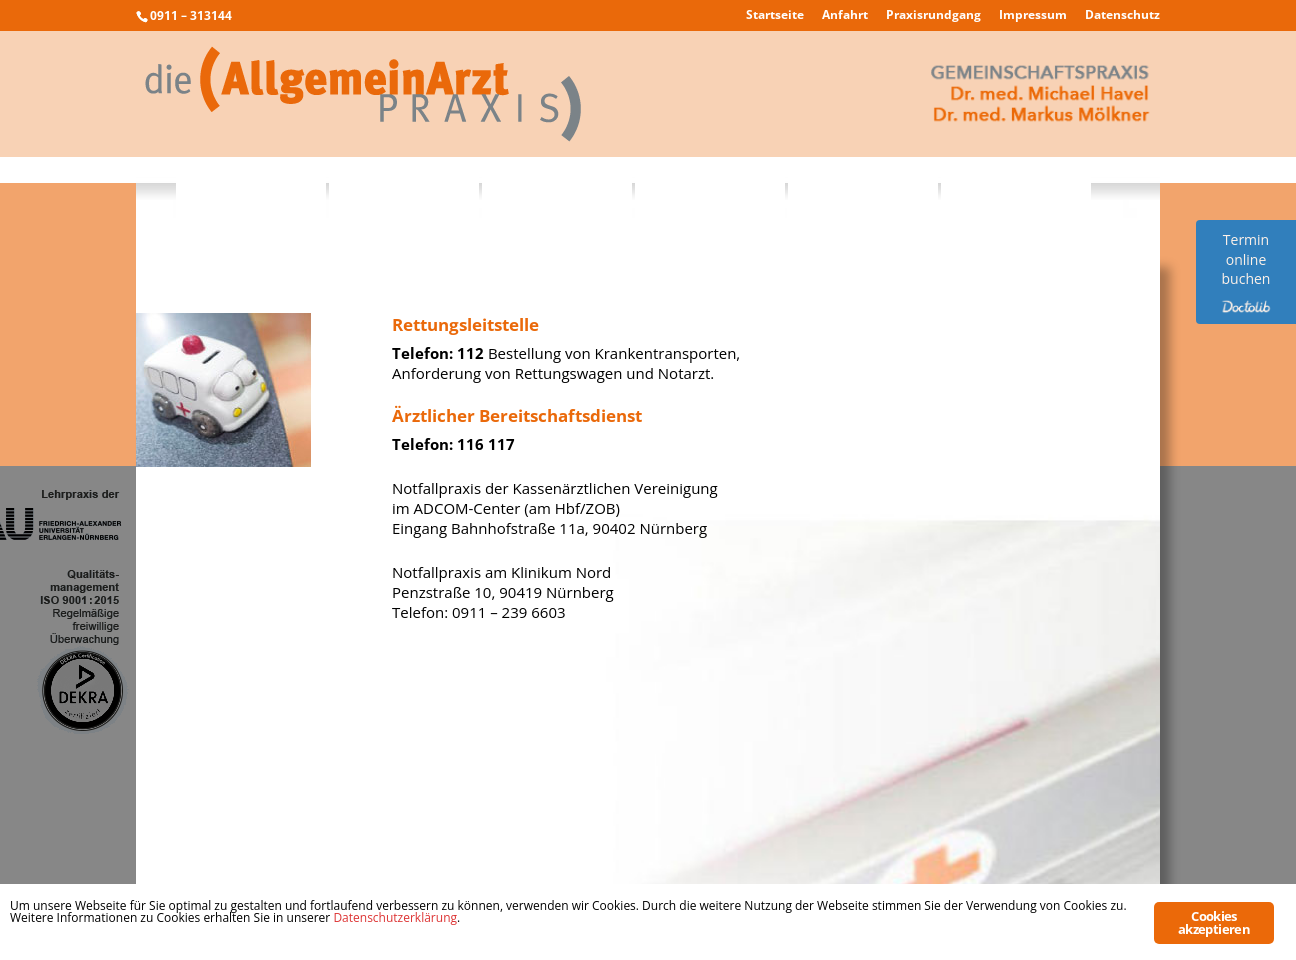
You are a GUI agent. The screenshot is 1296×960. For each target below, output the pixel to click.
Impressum (1033, 16)
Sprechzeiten (710, 192)
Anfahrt (845, 16)
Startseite (775, 16)
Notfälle (863, 192)
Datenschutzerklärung (395, 917)
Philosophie (251, 192)
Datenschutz (1122, 16)
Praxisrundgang (933, 16)
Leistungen (404, 192)
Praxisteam (557, 192)
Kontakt (1016, 192)
